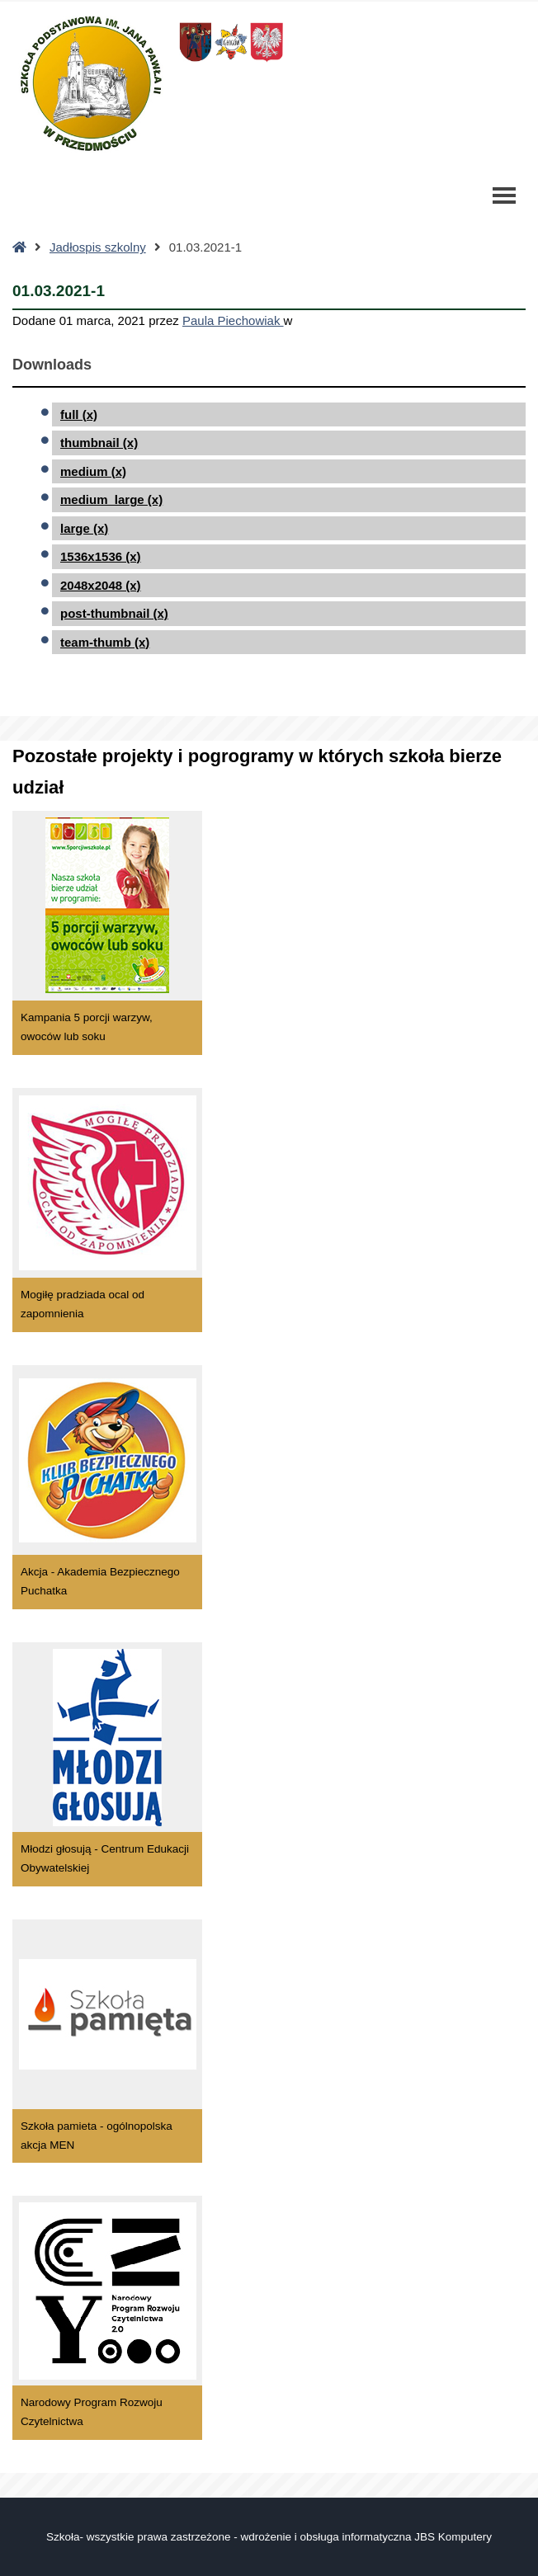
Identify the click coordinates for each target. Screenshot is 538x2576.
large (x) (84, 528)
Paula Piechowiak (233, 320)
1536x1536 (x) (100, 556)
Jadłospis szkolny (98, 247)
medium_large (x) (111, 499)
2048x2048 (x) (100, 585)
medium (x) (93, 471)
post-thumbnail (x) (114, 613)
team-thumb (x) (104, 642)
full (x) (78, 414)
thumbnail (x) (99, 443)
